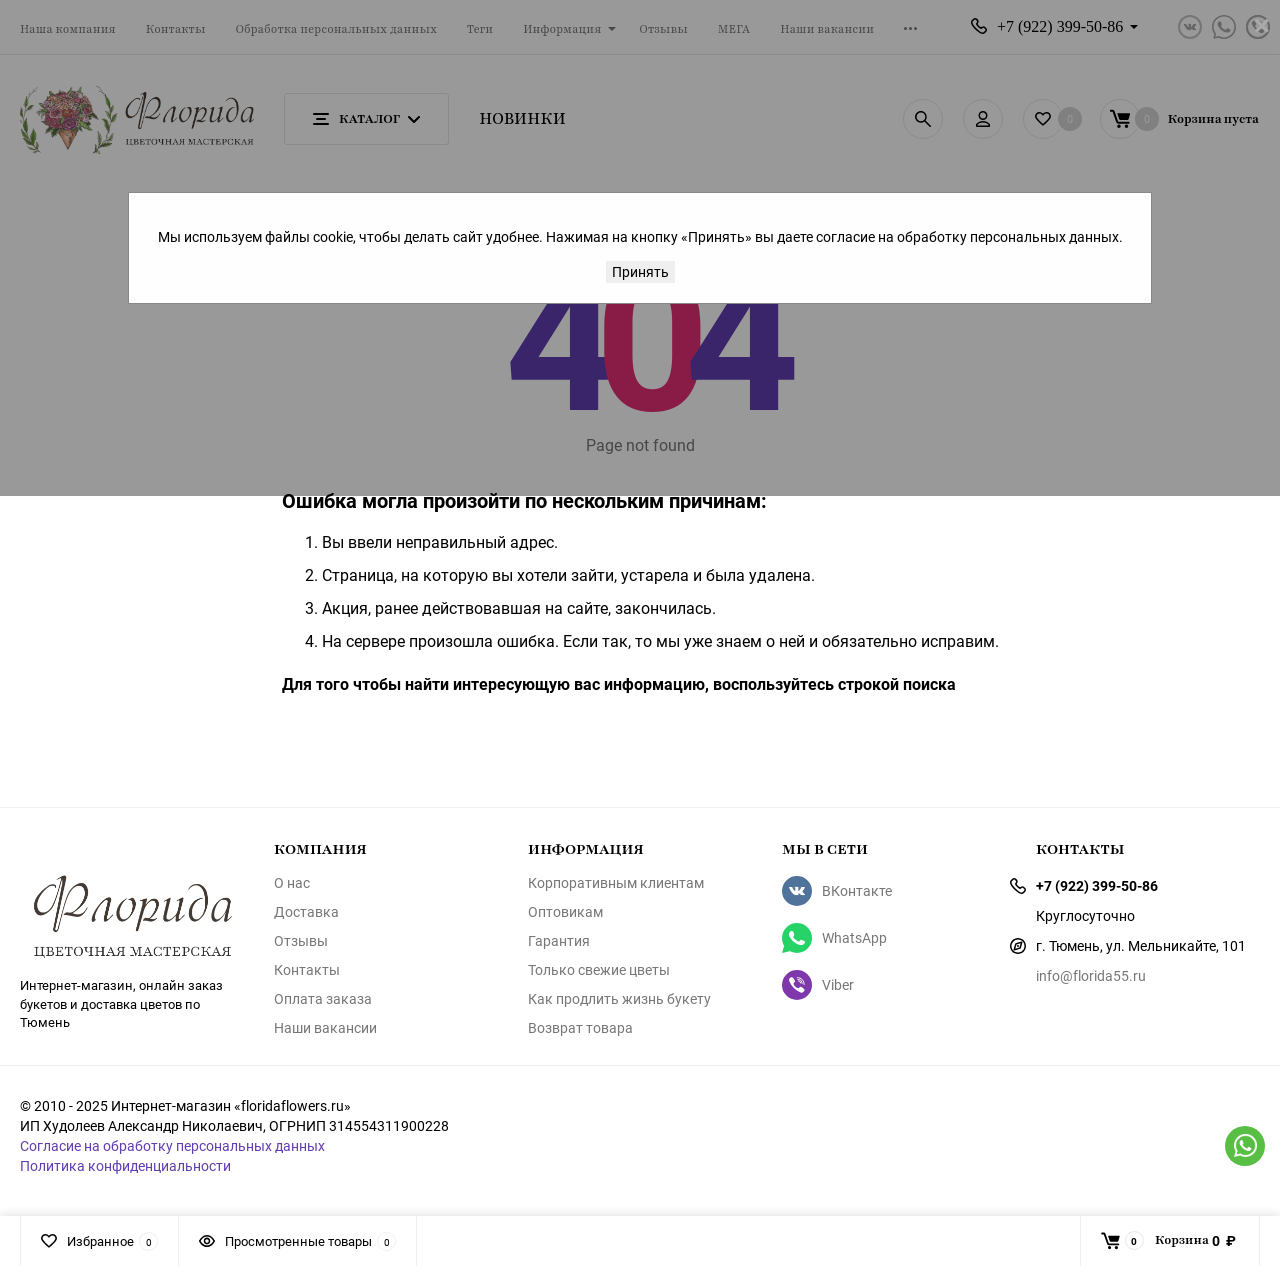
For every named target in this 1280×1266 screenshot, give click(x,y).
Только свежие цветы (599, 970)
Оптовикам (565, 912)
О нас (292, 883)
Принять (640, 271)
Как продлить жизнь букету (619, 999)
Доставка (306, 912)
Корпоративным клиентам (616, 883)
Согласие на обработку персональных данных (172, 1145)
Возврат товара (580, 1028)
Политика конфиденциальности (125, 1165)
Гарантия (559, 941)
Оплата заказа (323, 999)
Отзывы (301, 941)
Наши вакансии (325, 1028)
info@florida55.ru (1091, 975)
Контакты (307, 970)
